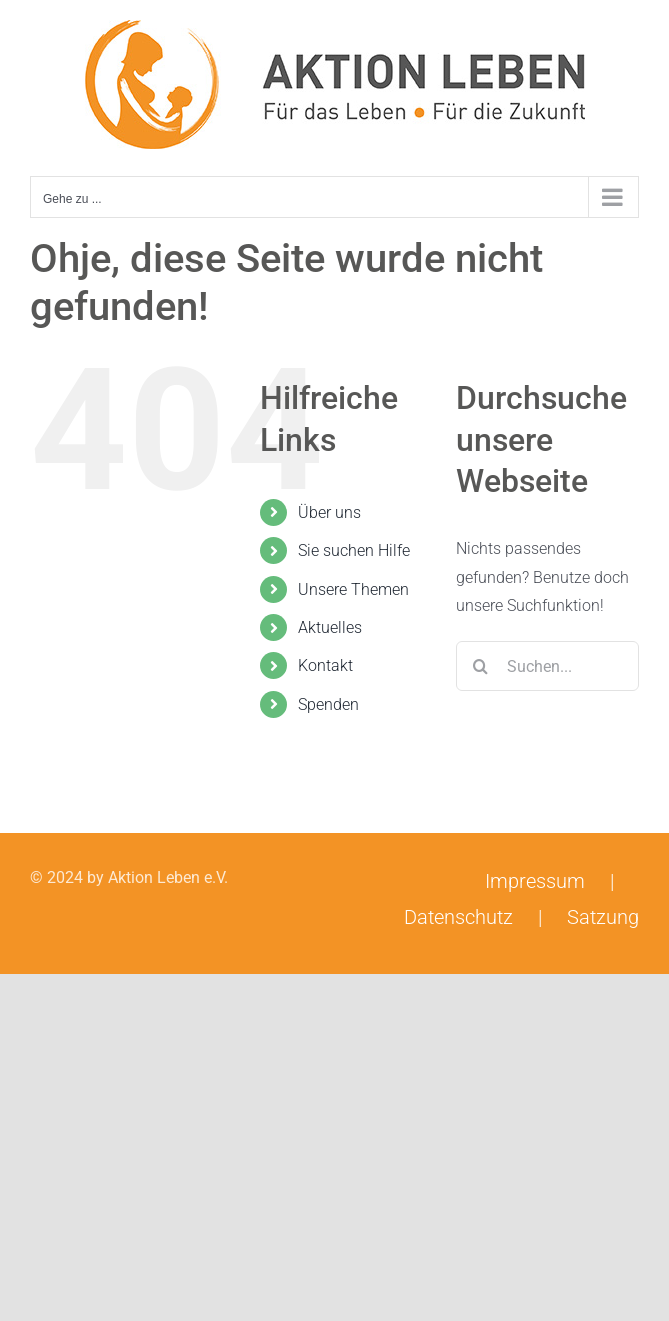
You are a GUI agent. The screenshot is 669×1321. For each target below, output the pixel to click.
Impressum (535, 881)
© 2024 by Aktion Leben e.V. (129, 877)
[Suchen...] (547, 666)
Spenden (328, 704)
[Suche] (481, 666)
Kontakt (325, 665)
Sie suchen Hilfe (354, 550)
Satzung (603, 917)
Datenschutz (458, 917)
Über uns (329, 512)
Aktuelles (330, 627)
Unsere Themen (353, 589)
